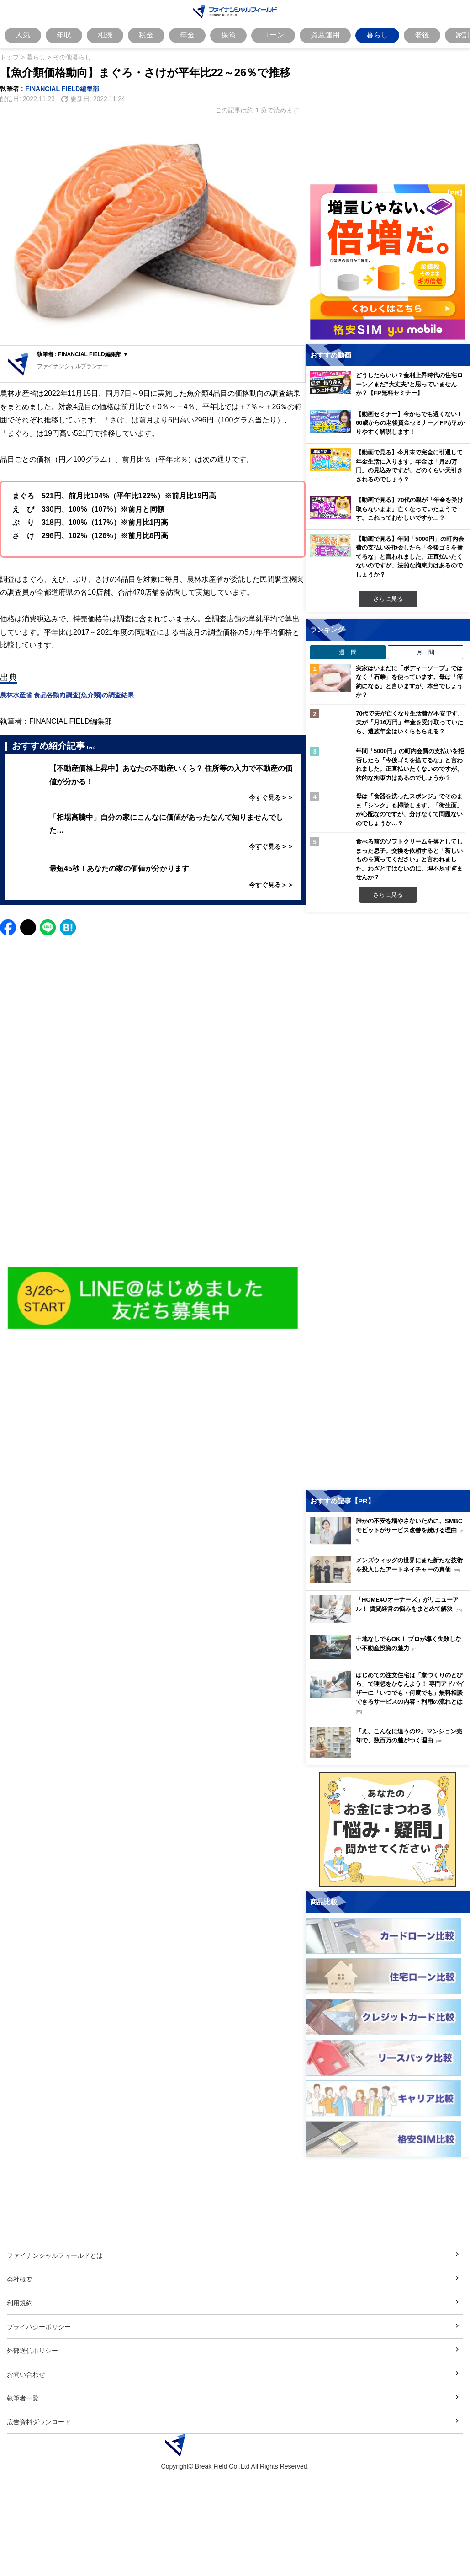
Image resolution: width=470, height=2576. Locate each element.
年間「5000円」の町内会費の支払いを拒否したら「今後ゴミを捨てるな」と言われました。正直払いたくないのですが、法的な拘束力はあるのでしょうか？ (410, 764)
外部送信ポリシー (32, 2350)
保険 (228, 34)
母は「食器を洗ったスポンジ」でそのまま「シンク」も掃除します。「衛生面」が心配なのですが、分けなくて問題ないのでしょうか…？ (409, 809)
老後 (422, 34)
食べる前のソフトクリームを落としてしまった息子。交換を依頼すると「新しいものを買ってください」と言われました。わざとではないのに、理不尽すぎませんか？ (409, 859)
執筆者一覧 (23, 2398)
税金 (146, 34)
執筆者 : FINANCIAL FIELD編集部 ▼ (82, 354)
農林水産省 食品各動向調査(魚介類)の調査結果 (67, 695)
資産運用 (325, 34)
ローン (273, 34)
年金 (187, 34)
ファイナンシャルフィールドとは (55, 2255)
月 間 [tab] (425, 652)
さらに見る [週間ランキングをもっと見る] (388, 894)
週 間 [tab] (348, 652)
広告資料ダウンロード (39, 2422)
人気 (23, 34)
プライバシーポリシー (39, 2327)
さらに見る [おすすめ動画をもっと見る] (388, 598)
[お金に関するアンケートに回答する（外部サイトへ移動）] (388, 1829)
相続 (105, 34)
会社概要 (19, 2279)
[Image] (153, 1298)
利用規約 (19, 2303)
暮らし (377, 34)
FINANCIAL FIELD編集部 (63, 88)
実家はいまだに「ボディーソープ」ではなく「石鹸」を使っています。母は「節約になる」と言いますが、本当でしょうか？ (409, 681)
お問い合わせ (26, 2374)
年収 (64, 34)
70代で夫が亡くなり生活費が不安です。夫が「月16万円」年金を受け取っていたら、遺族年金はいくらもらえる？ (409, 722)
